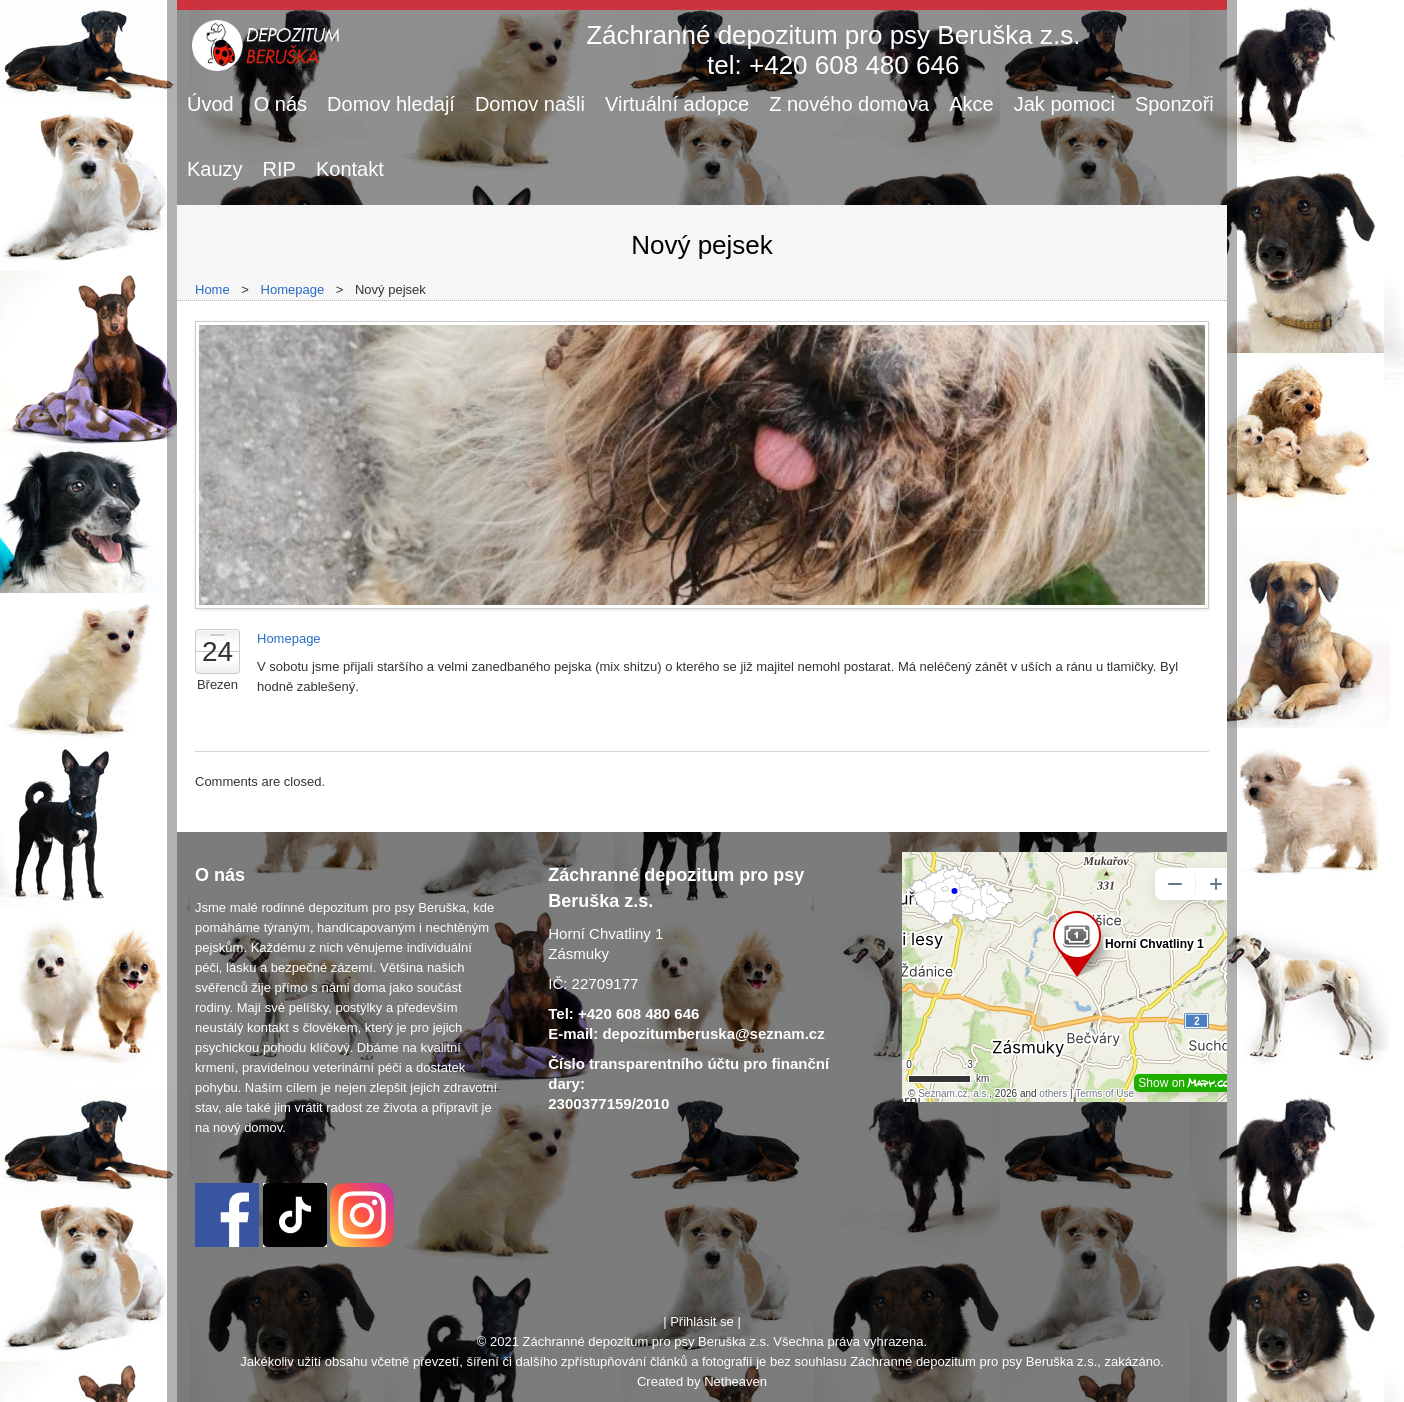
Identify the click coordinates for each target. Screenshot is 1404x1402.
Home (212, 289)
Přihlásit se (702, 1321)
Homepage (293, 289)
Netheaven (735, 1381)
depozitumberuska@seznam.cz (713, 1033)
